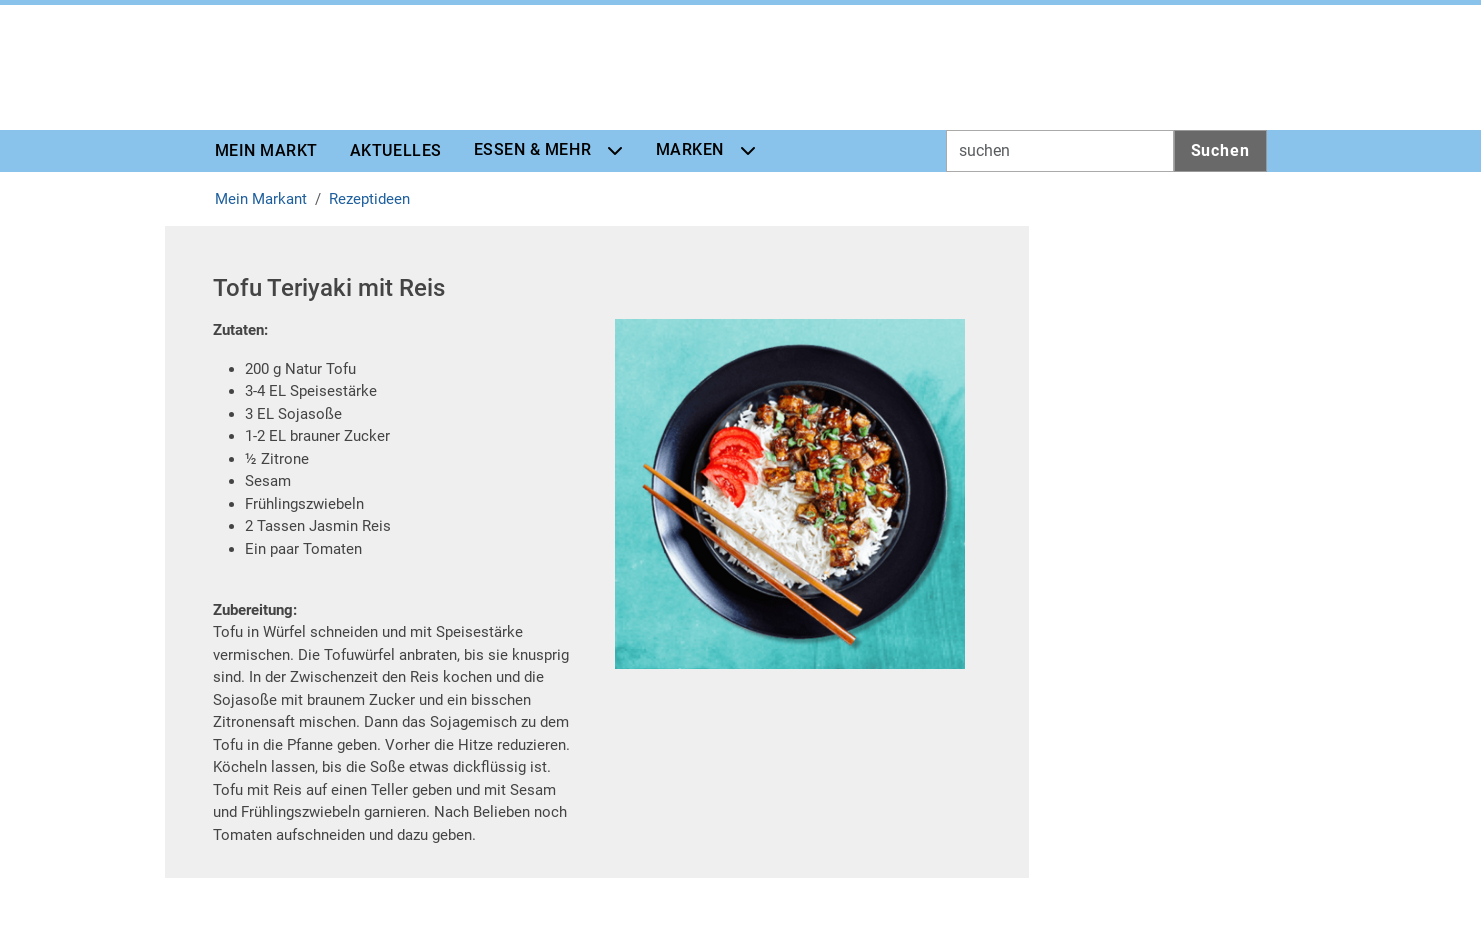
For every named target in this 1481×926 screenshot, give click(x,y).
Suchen (1220, 150)
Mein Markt (266, 150)
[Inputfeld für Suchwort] (1060, 151)
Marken (690, 149)
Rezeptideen (369, 199)
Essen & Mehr (532, 149)
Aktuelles (396, 150)
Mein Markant (261, 199)
